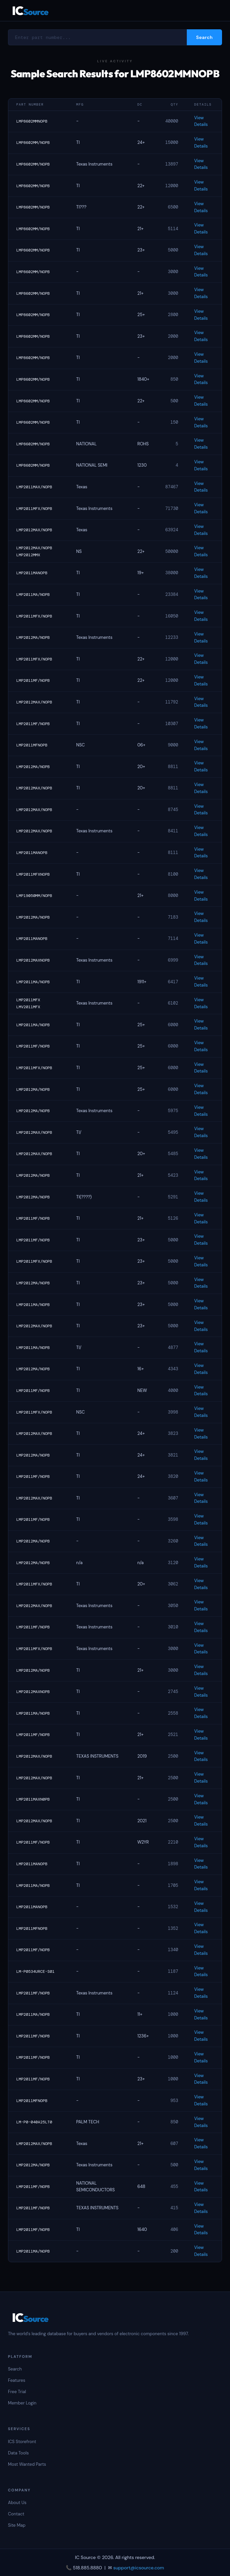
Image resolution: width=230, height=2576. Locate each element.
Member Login (22, 2403)
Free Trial (17, 2391)
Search (15, 2369)
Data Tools (18, 2453)
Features (16, 2380)
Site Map (17, 2525)
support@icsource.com (138, 2568)
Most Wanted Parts (27, 2464)
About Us (17, 2502)
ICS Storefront (22, 2441)
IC (30, 10)
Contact (16, 2514)
